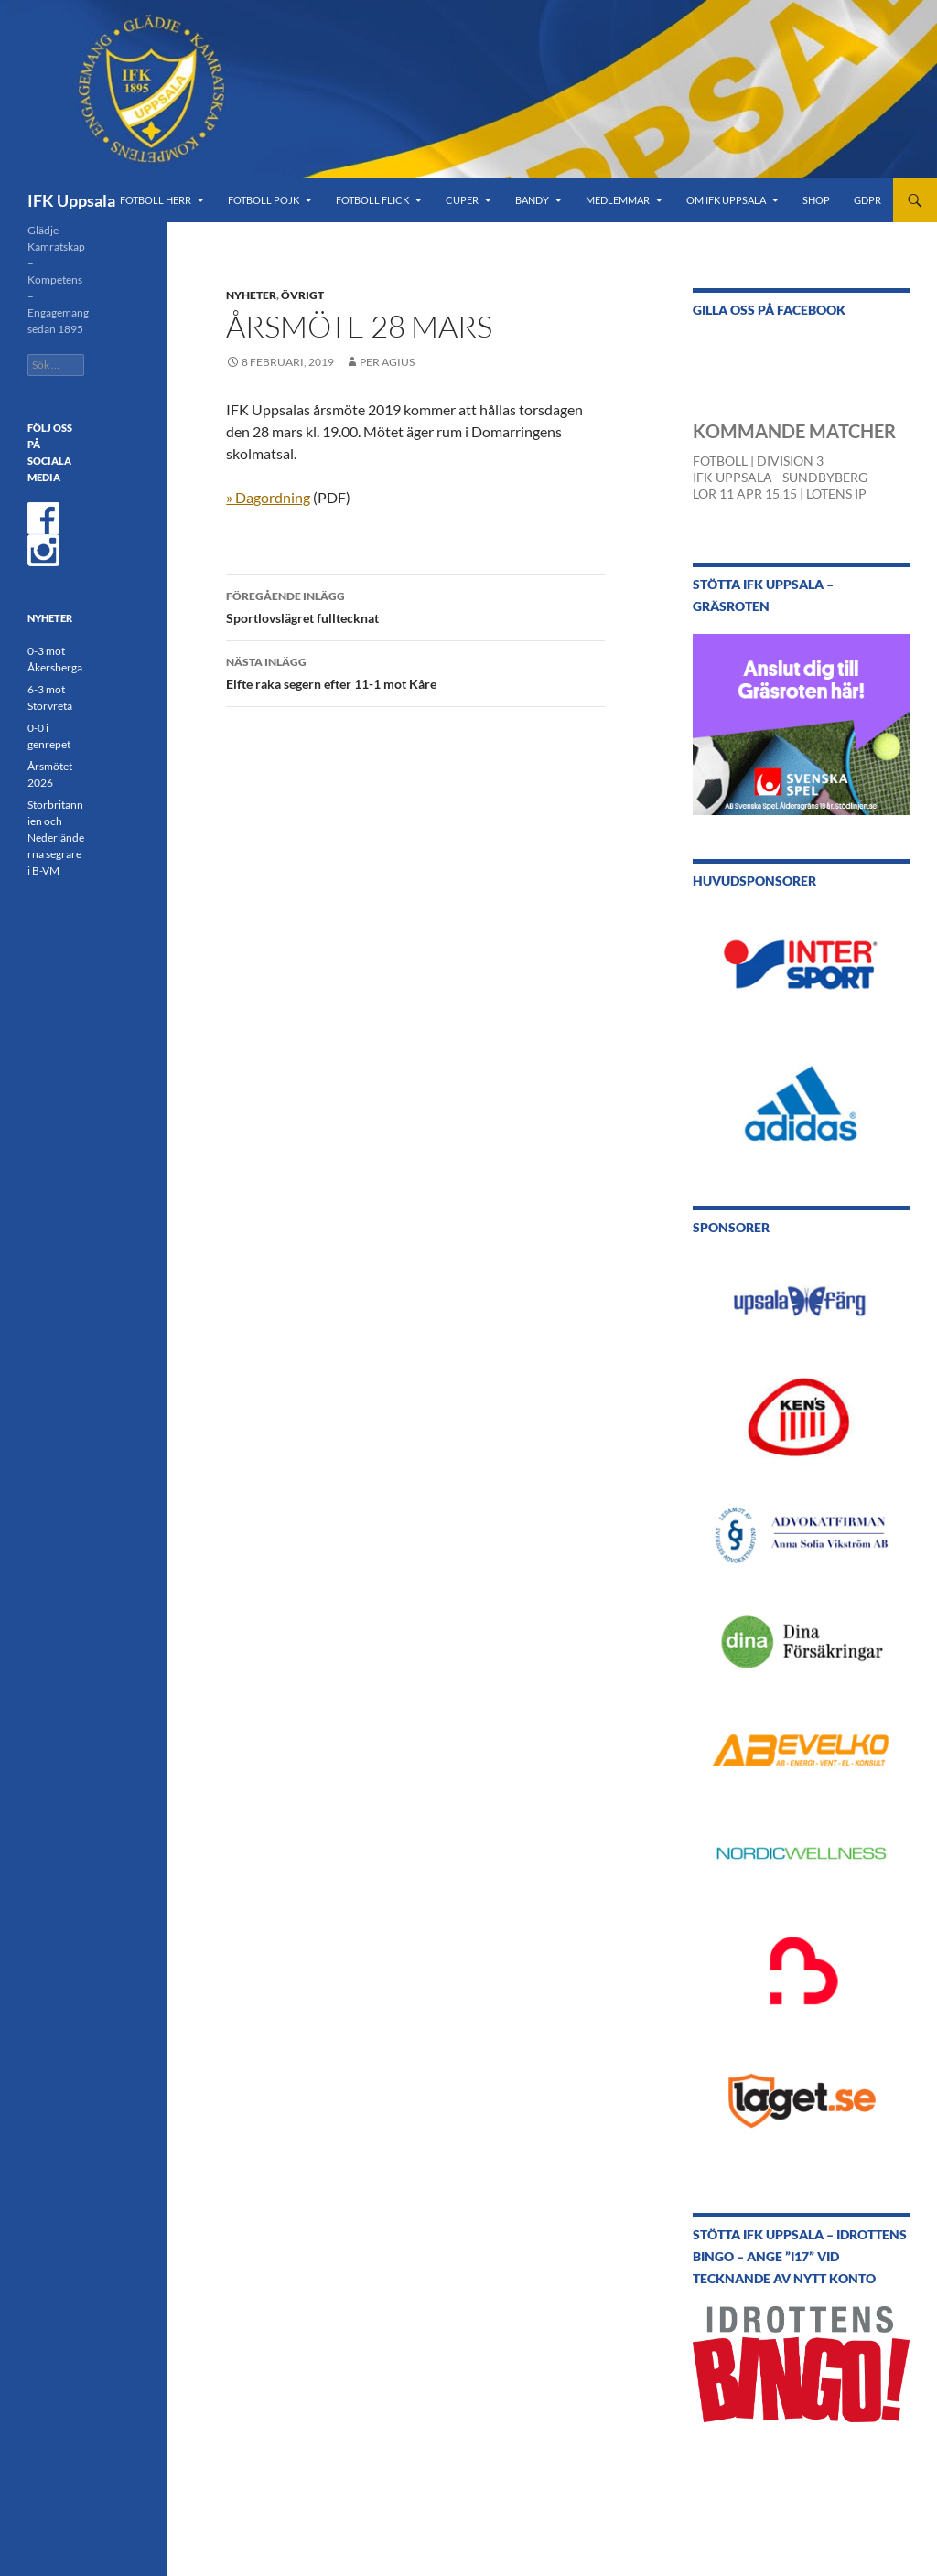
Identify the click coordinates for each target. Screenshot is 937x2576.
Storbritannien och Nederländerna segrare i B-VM (55, 837)
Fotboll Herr (155, 200)
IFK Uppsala (71, 200)
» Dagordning (268, 497)
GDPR (867, 200)
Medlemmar (618, 200)
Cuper (462, 200)
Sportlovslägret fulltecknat (415, 605)
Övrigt (302, 295)
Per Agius (387, 362)
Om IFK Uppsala (726, 200)
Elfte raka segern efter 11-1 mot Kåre (415, 671)
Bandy (532, 200)
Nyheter (251, 295)
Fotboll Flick (372, 200)
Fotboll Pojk (263, 200)
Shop (816, 200)
